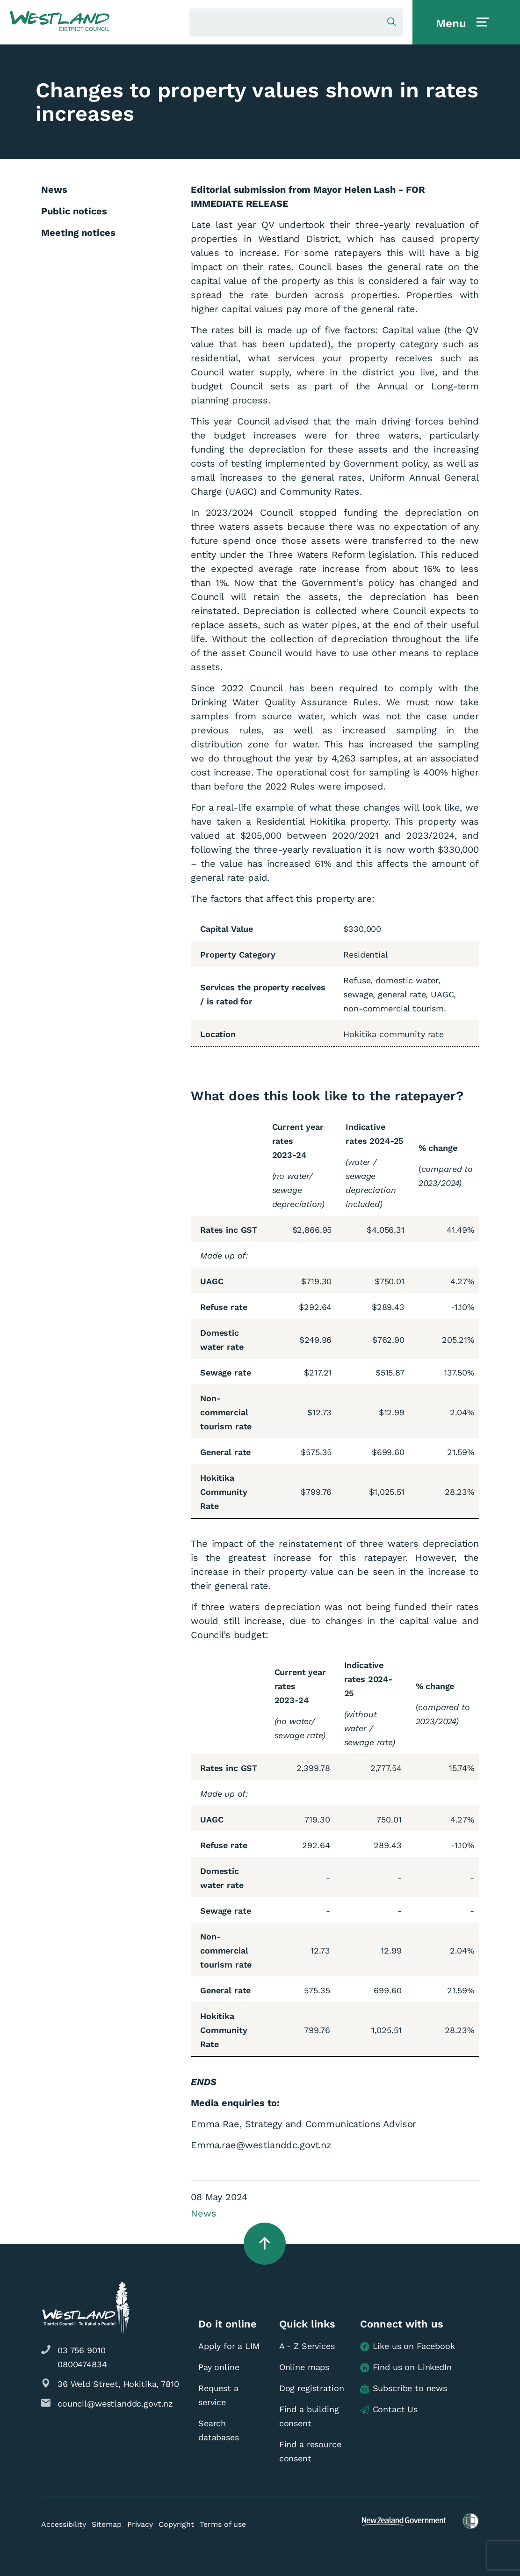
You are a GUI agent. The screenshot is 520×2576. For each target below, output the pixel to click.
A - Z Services (307, 2346)
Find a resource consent (310, 2451)
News (203, 2213)
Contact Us (389, 2409)
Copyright (176, 2524)
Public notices (74, 211)
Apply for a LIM (229, 2346)
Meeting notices (78, 232)
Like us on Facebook (407, 2346)
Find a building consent (309, 2416)
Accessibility (63, 2524)
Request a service (218, 2395)
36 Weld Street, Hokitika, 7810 (118, 2384)
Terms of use (223, 2524)
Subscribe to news (403, 2388)
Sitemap (107, 2524)
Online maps (304, 2367)
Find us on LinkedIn (406, 2367)
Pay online (218, 2367)
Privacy (140, 2524)
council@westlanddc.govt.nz (115, 2403)
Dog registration (311, 2388)
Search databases (218, 2430)
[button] (59, 21)
